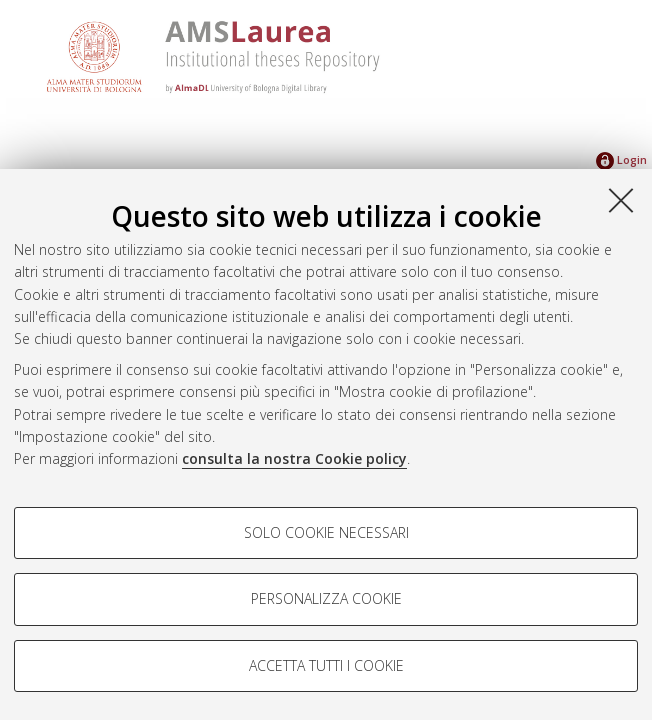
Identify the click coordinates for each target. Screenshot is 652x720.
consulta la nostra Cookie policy (294, 458)
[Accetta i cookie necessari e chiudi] (621, 200)
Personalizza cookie (326, 598)
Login (621, 159)
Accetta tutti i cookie (326, 665)
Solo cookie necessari (326, 532)
